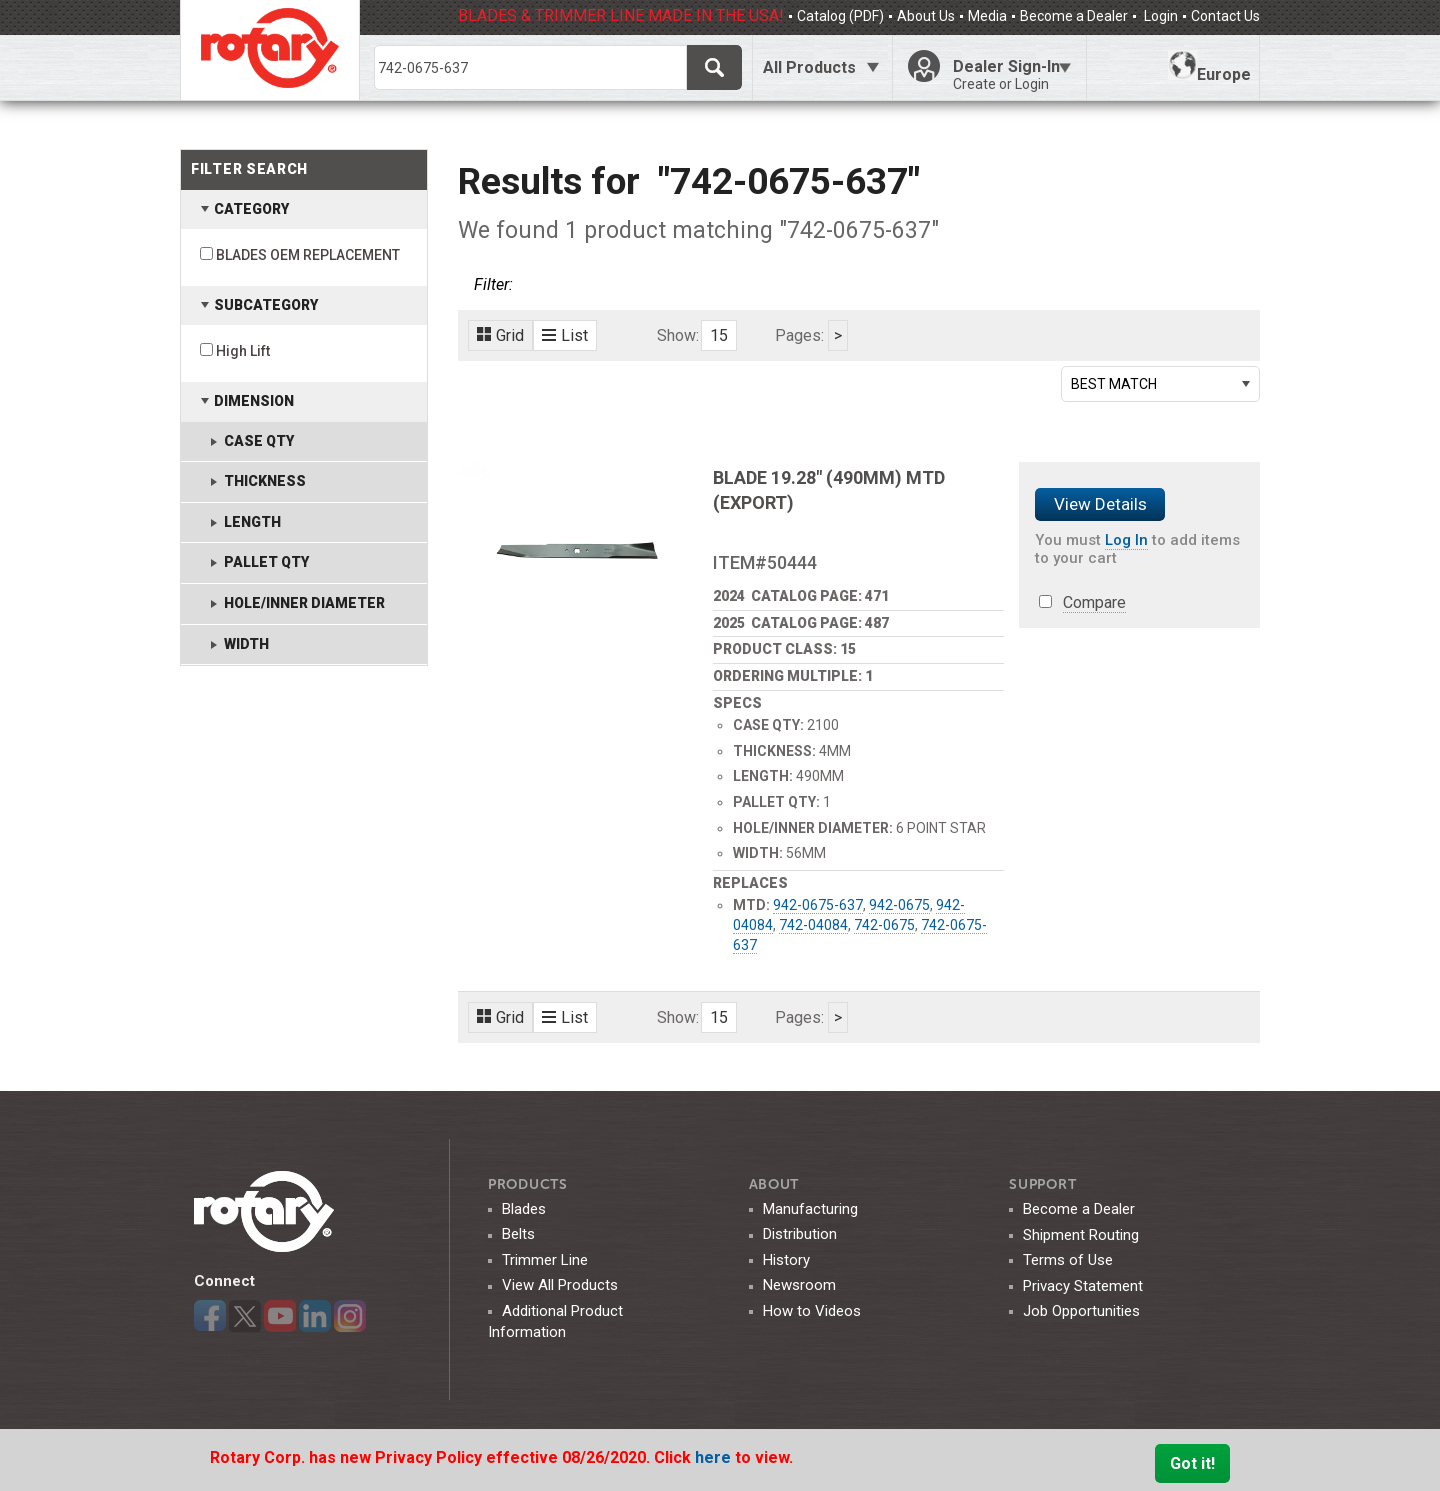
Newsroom (799, 1285)
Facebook (210, 1316)
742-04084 (813, 925)
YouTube (280, 1316)
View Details (1100, 504)
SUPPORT (1042, 1184)
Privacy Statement (1083, 1286)
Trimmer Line (545, 1260)
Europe (1209, 67)
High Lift (243, 351)
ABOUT (774, 1184)
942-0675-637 (818, 905)
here (715, 1457)
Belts (518, 1234)
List (565, 335)
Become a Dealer (1074, 16)
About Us (926, 16)
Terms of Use (1068, 1260)
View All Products (560, 1285)
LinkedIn (315, 1316)
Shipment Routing (1081, 1235)
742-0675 (884, 925)
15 (719, 335)
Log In (1126, 540)
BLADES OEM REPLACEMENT (308, 255)
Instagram (350, 1316)
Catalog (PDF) (840, 16)
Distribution (800, 1234)
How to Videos (812, 1311)
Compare (1094, 602)
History (786, 1260)
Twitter (245, 1316)
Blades (524, 1209)
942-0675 (899, 905)
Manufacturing (810, 1209)
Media (987, 16)
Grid (500, 335)
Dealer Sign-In (1012, 75)
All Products (809, 67)
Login (1159, 16)
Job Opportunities (1081, 1311)
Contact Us (1225, 16)
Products (528, 1184)
